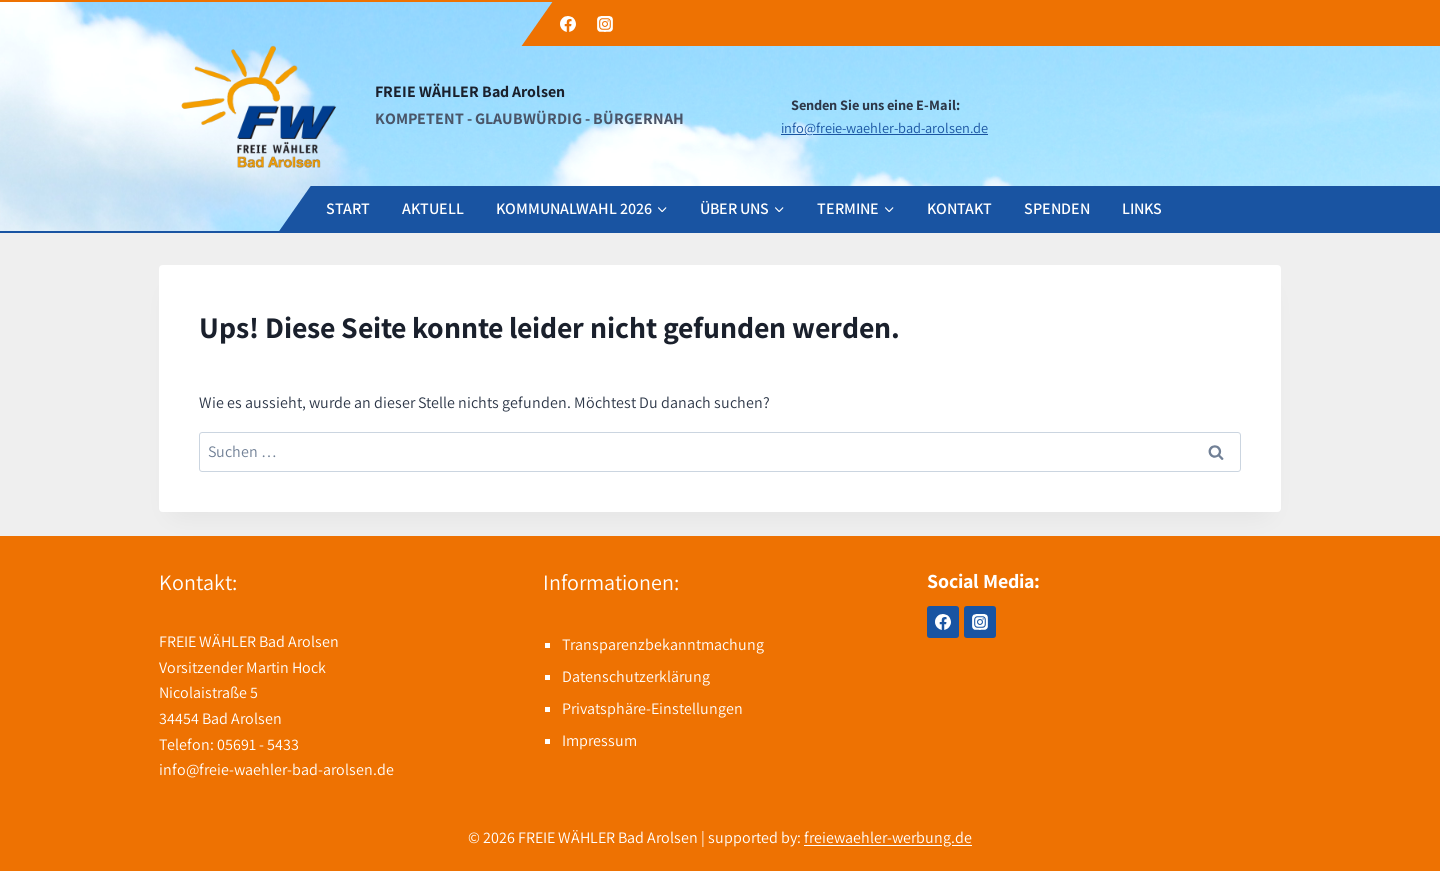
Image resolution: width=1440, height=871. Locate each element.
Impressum (599, 740)
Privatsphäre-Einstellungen (652, 708)
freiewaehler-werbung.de (888, 837)
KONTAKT (959, 208)
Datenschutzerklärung (636, 676)
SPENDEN (1057, 208)
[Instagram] (605, 24)
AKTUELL (433, 208)
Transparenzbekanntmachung (663, 644)
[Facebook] (568, 24)
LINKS (1142, 208)
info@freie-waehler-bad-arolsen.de (884, 127)
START (348, 208)
